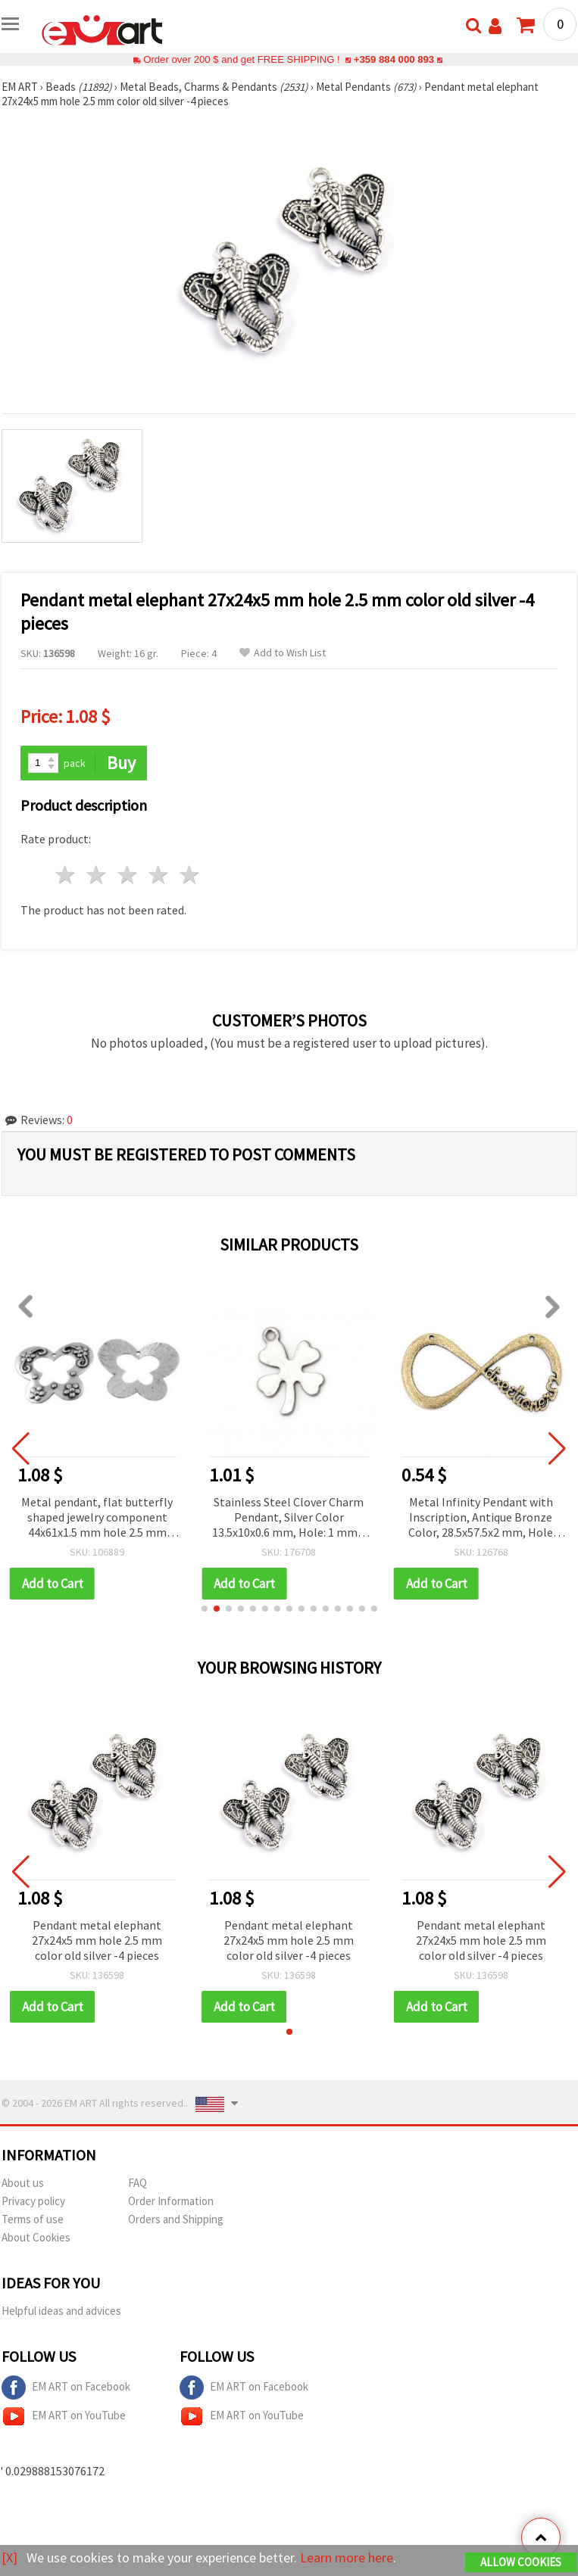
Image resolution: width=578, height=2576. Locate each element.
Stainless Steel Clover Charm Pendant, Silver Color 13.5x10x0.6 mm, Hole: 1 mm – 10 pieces (289, 1518)
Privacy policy (33, 2201)
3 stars (128, 874)
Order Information (171, 2201)
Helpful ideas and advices (61, 2310)
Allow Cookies (520, 2562)
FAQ (137, 2183)
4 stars (158, 874)
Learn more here (346, 2557)
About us (23, 2183)
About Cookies (36, 2237)
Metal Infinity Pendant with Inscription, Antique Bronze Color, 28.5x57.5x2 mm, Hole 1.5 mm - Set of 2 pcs (480, 1518)
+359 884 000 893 (394, 59)
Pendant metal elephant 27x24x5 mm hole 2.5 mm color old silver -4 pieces (97, 1940)
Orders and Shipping (175, 2219)
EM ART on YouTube (64, 2416)
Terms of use (33, 2219)
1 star (66, 874)
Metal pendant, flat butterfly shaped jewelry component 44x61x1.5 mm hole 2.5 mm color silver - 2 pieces (97, 1518)
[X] (9, 2557)
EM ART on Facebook (66, 2387)
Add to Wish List (282, 653)
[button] (205, 1609)
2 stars (97, 874)
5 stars (189, 874)
